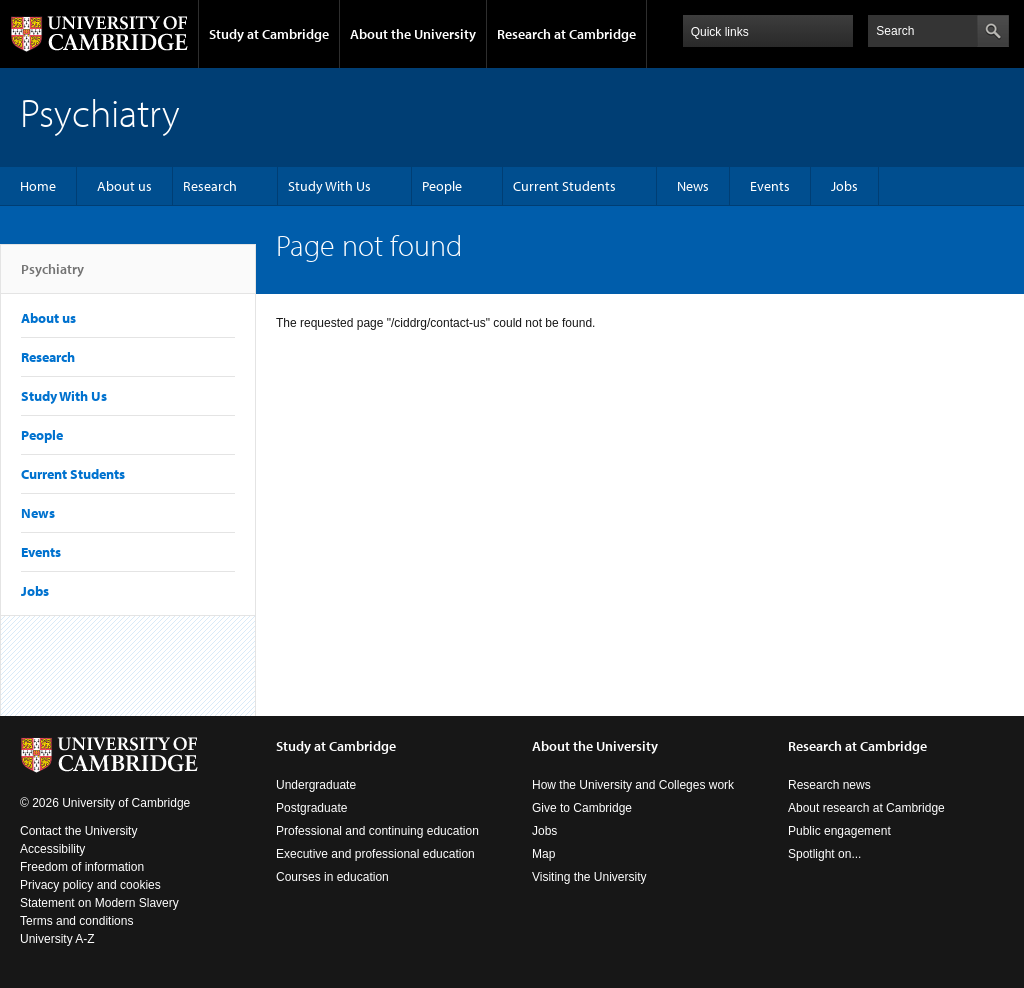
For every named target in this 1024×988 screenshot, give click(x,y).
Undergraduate (316, 785)
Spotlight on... (824, 854)
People (442, 186)
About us (124, 186)
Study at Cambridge (269, 34)
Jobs (844, 186)
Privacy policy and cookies (90, 885)
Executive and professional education (375, 854)
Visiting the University (589, 877)
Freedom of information (82, 867)
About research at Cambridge (866, 808)
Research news (829, 785)
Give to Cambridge (582, 808)
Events (770, 186)
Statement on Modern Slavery (99, 903)
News (693, 186)
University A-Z (57, 939)
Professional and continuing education (377, 831)
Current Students (564, 186)
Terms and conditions (76, 921)
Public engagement (839, 831)
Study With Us (329, 186)
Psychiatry (52, 277)
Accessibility (52, 849)
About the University (413, 34)
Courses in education (332, 877)
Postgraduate (311, 808)
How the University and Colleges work (633, 785)
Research (210, 186)
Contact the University (78, 831)
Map (543, 854)
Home (38, 186)
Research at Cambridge (566, 34)
